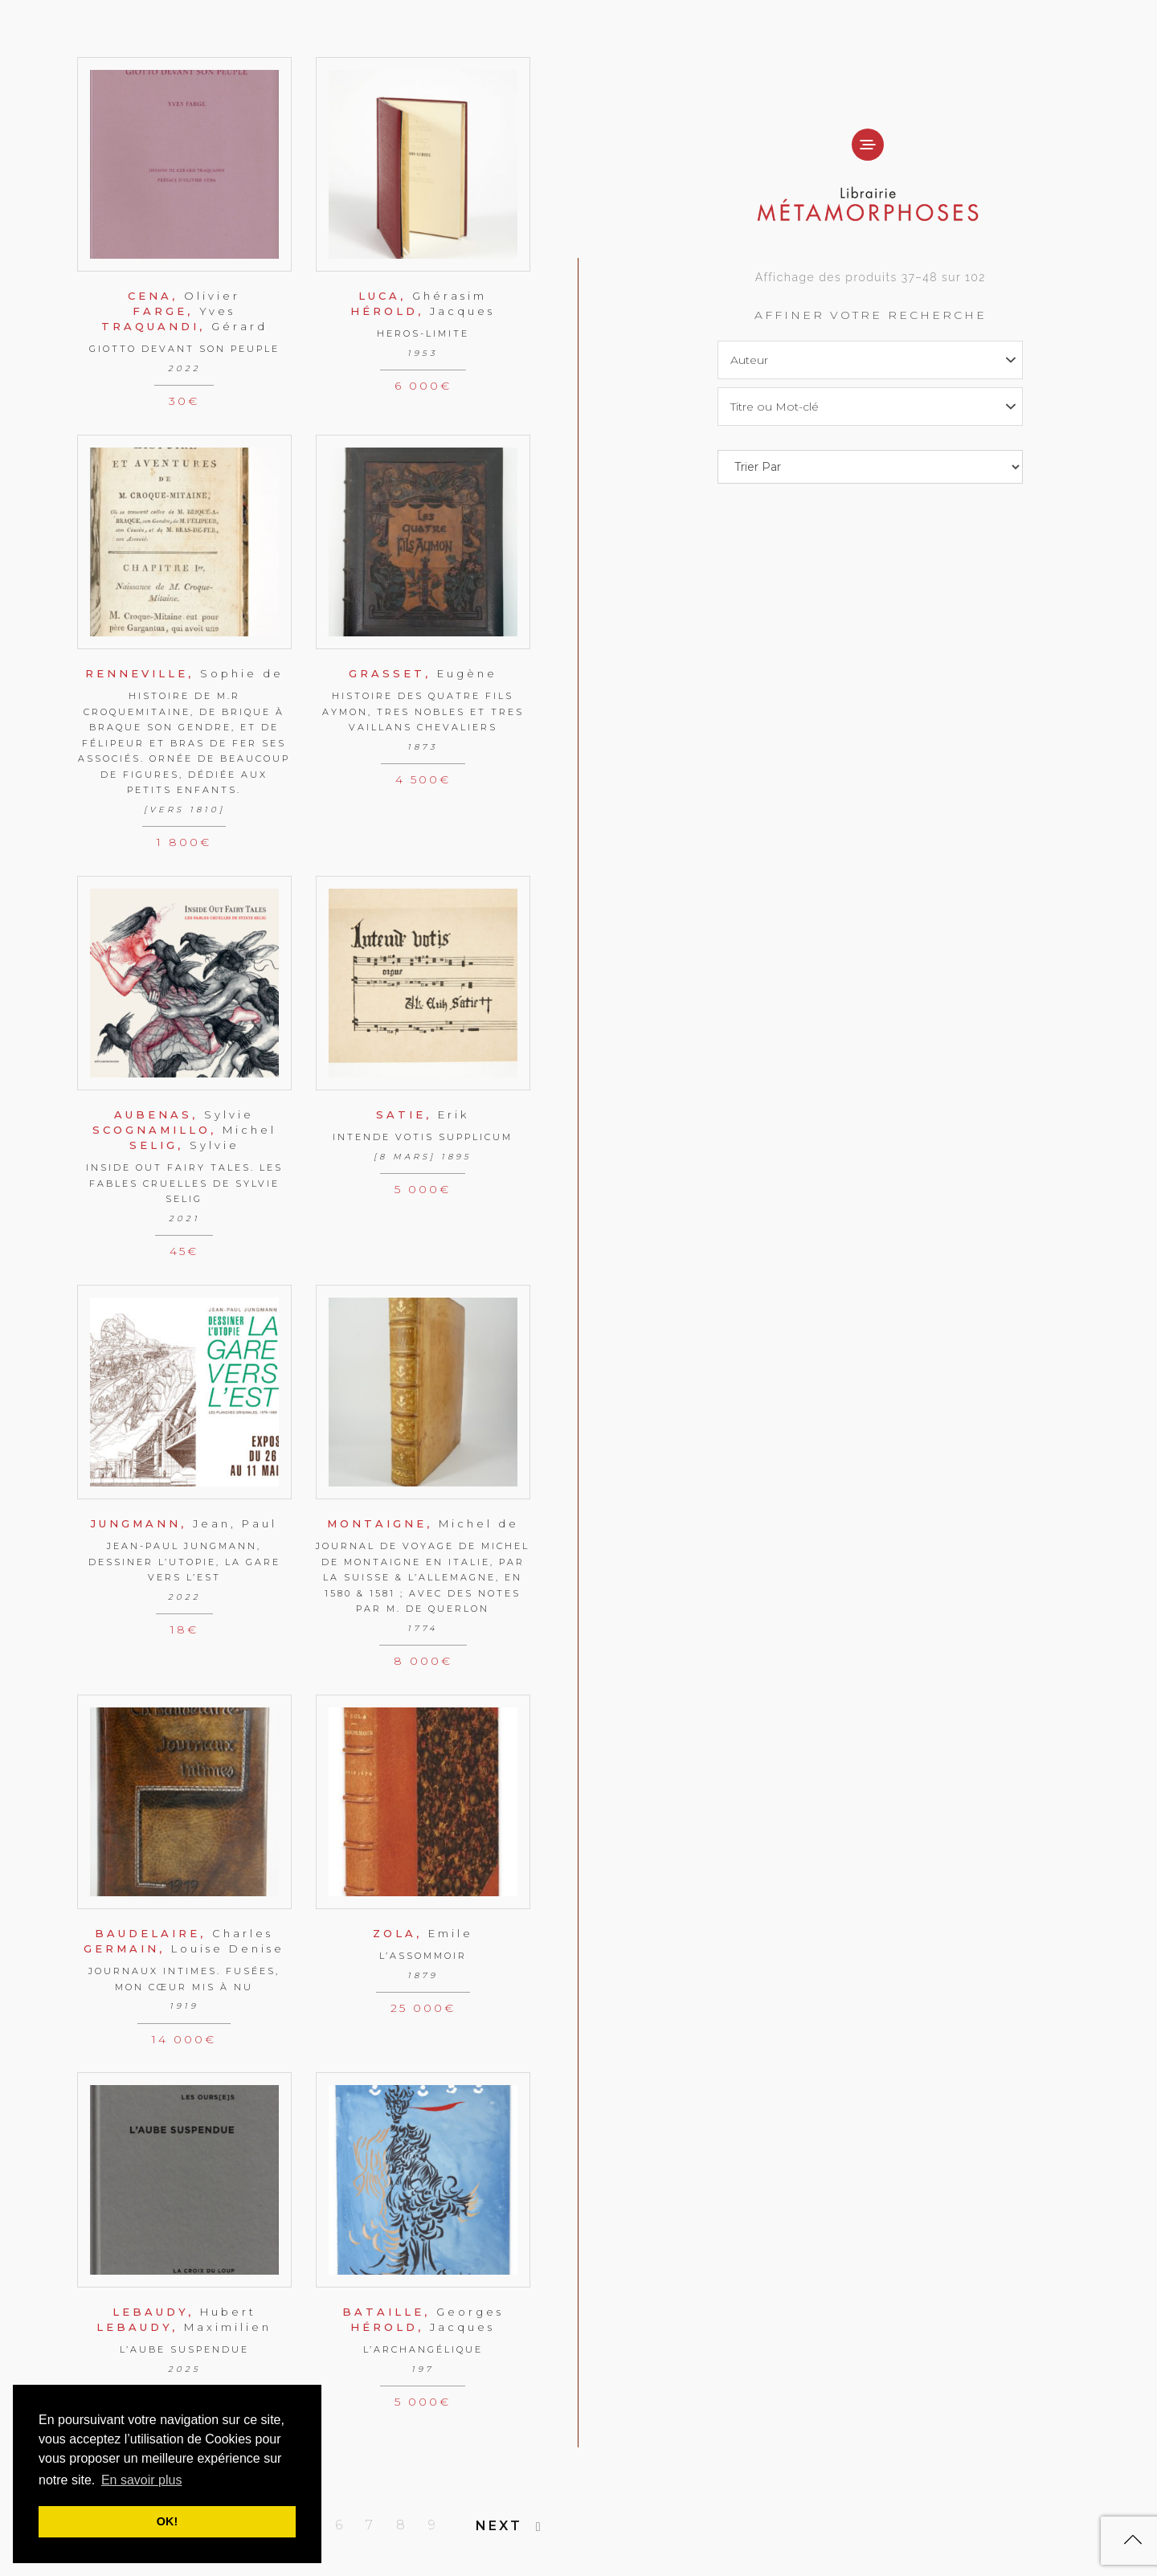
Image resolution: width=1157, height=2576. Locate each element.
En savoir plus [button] (141, 2480)
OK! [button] (167, 2521)
